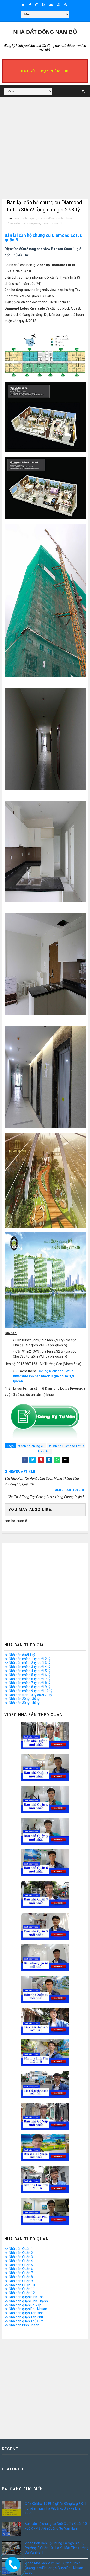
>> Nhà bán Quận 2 (18, 2261)
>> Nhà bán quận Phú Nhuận (25, 2317)
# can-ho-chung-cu (31, 1453)
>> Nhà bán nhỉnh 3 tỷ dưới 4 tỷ (27, 1675)
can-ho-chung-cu (24, 226)
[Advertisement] (45, 154)
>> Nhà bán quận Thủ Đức (23, 2329)
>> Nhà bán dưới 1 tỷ (19, 1662)
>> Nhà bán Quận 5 (18, 2273)
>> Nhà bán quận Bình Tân (24, 2305)
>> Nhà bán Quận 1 (18, 2257)
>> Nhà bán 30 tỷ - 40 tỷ (22, 1711)
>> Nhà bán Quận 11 (19, 2297)
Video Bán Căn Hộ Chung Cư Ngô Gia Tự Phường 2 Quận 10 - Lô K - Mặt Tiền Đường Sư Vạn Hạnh (56, 2555)
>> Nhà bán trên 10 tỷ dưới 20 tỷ (28, 1703)
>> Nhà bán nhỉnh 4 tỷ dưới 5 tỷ (27, 1678)
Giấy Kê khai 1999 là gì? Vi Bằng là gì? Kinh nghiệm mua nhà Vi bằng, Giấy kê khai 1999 (56, 2516)
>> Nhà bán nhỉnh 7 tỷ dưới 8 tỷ (27, 1691)
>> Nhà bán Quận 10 (19, 2293)
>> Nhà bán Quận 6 (18, 2277)
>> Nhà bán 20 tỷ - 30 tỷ (22, 1707)
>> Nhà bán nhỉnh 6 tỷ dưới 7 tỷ (27, 1687)
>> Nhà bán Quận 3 (18, 2264)
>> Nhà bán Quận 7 (18, 2281)
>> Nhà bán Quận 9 (18, 2289)
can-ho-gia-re (31, 231)
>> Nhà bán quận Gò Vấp (22, 2313)
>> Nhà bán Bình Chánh (21, 2333)
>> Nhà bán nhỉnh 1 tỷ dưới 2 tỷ (27, 1666)
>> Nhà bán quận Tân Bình (24, 2321)
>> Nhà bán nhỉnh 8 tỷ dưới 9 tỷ (27, 1694)
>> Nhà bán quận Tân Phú (23, 2325)
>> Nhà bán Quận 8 (18, 2284)
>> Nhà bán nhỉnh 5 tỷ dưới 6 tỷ (27, 1682)
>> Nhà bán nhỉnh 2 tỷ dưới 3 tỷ (27, 1671)
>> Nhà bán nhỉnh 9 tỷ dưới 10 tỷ (28, 1698)
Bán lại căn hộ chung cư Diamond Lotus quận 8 (43, 245)
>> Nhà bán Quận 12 (19, 2301)
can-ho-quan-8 (52, 231)
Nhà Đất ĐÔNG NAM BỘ (45, 32)
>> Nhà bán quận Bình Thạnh (26, 2309)
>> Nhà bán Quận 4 (18, 2268)
